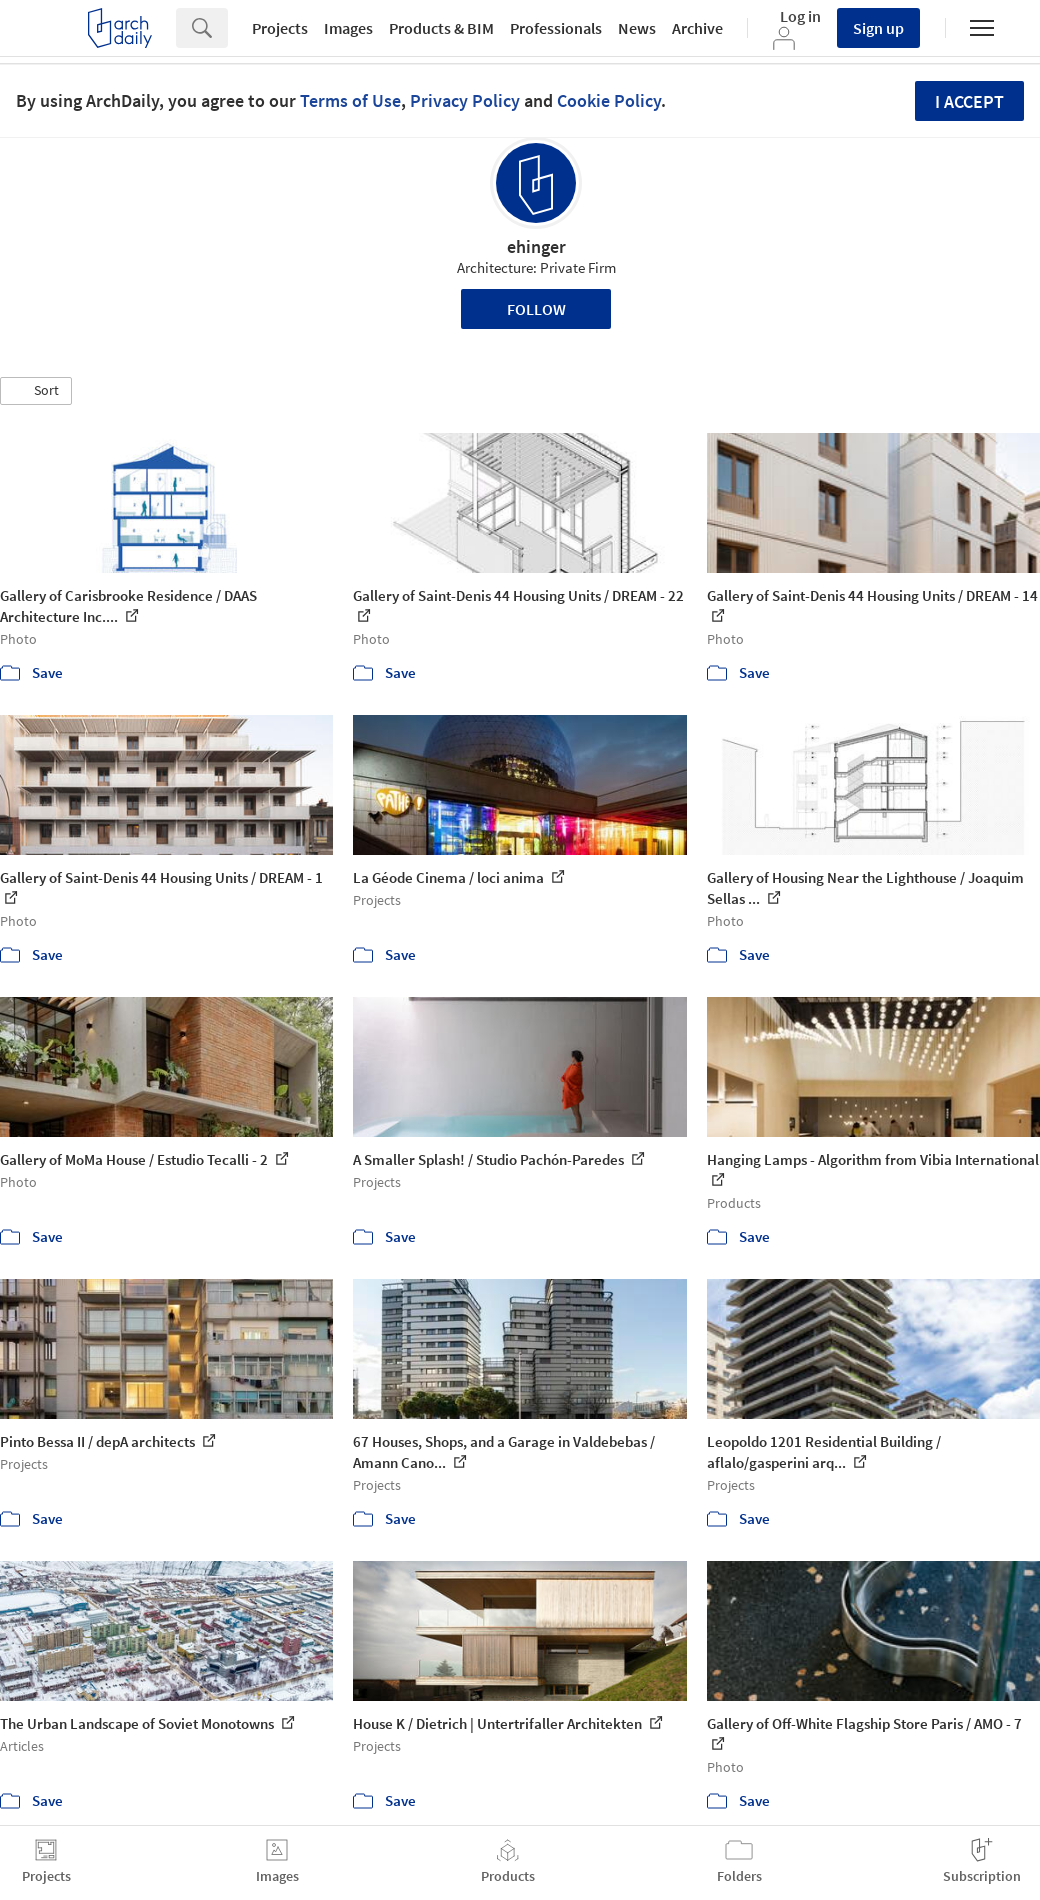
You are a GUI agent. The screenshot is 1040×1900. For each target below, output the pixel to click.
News (637, 28)
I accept (969, 101)
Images (348, 28)
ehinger (536, 246)
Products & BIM (441, 28)
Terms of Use (350, 100)
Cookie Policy (609, 100)
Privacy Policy (465, 100)
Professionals (556, 28)
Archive (697, 28)
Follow (536, 309)
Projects (280, 28)
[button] (36, 391)
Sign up (878, 28)
